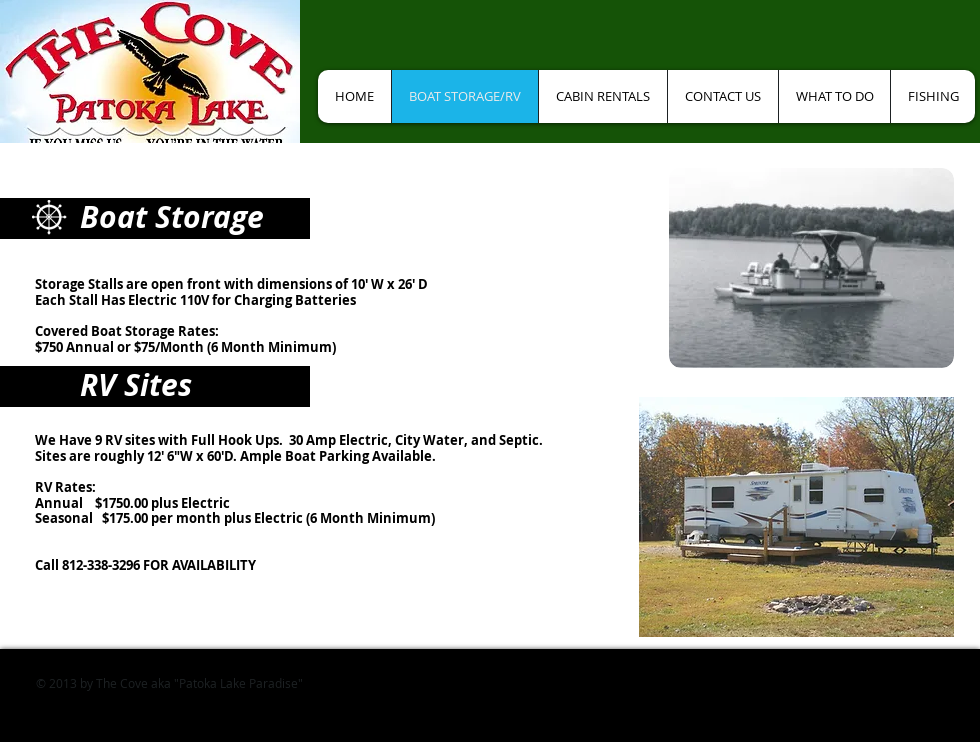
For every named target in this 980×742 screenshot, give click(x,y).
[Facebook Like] (388, 40)
